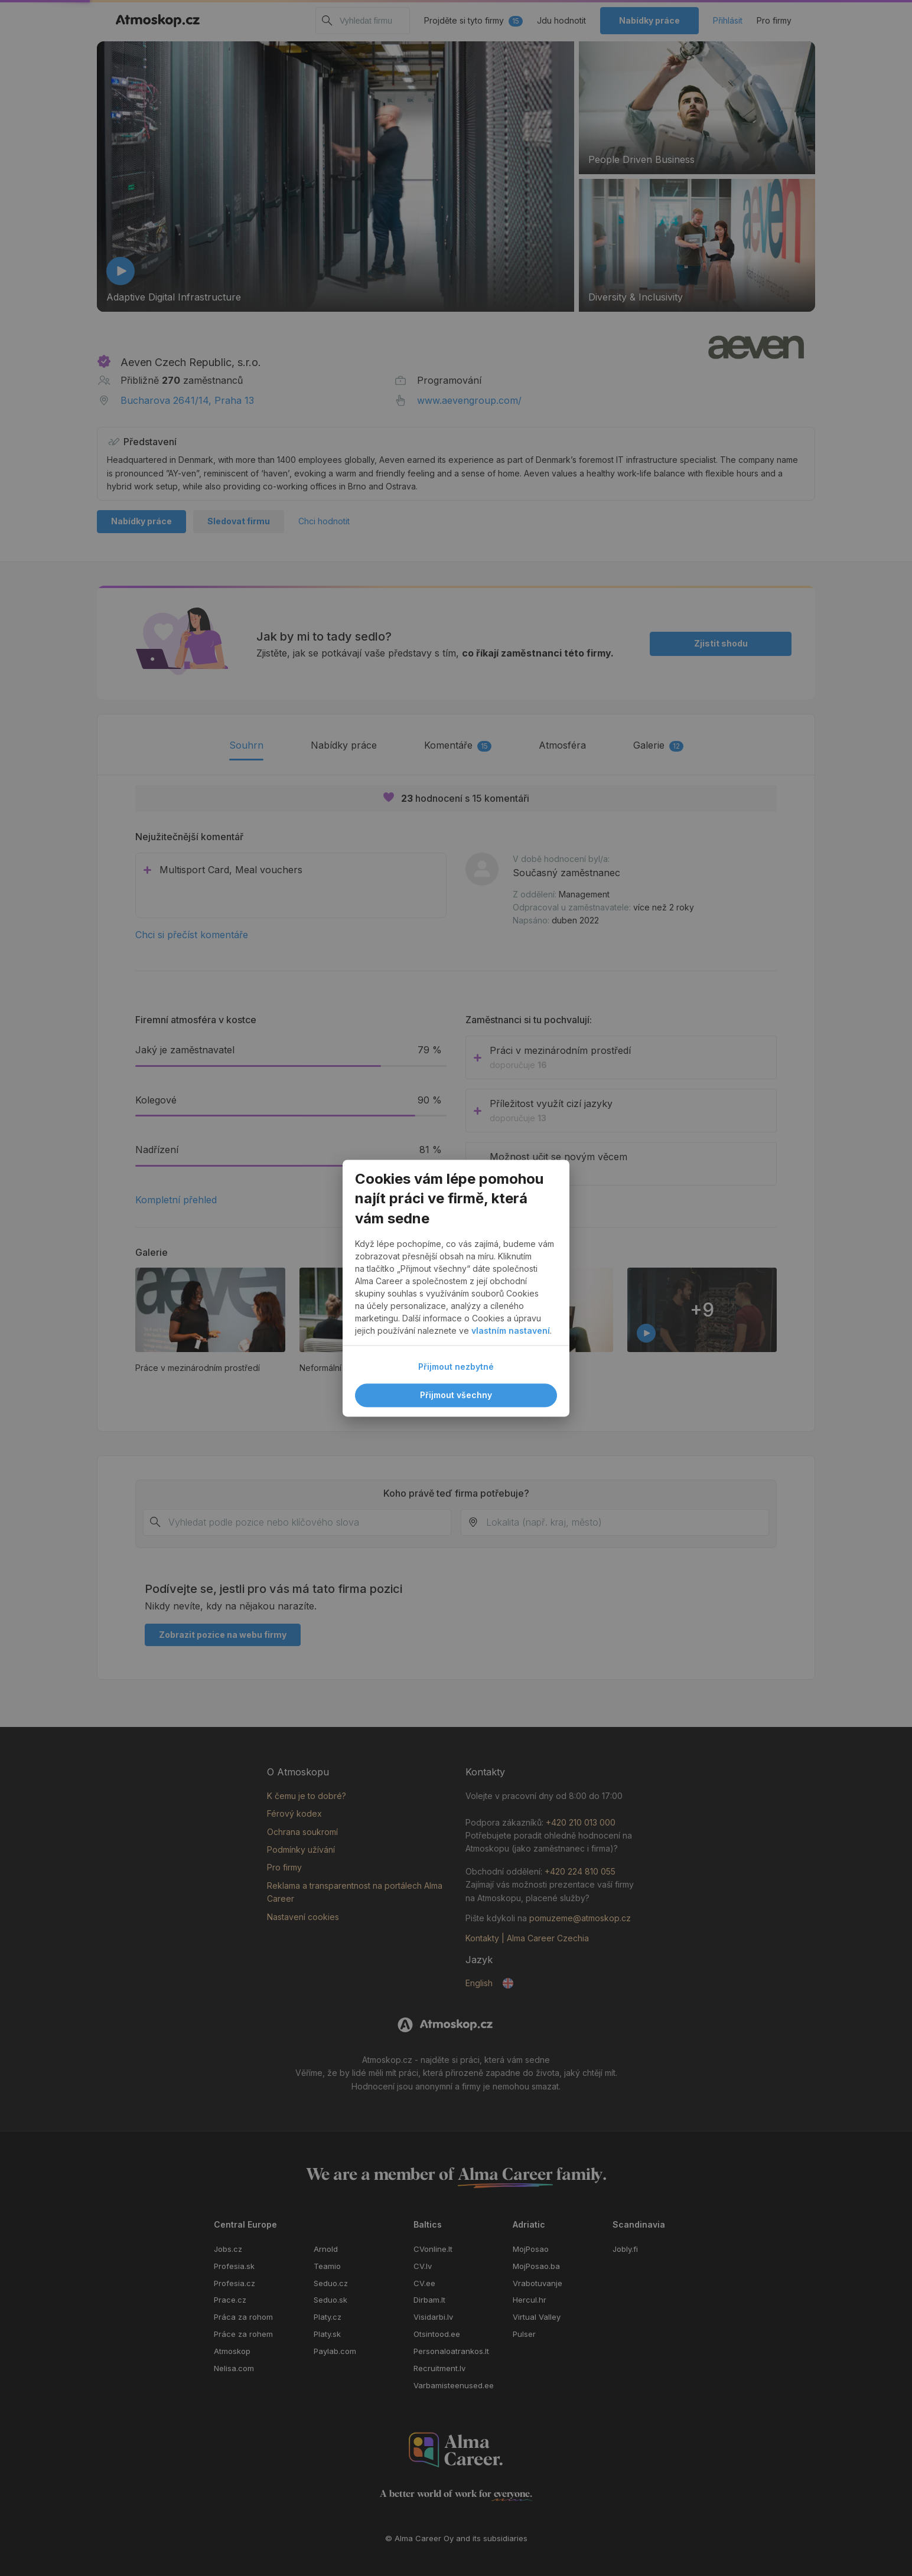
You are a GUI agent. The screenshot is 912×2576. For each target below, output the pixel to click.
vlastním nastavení (510, 1330)
